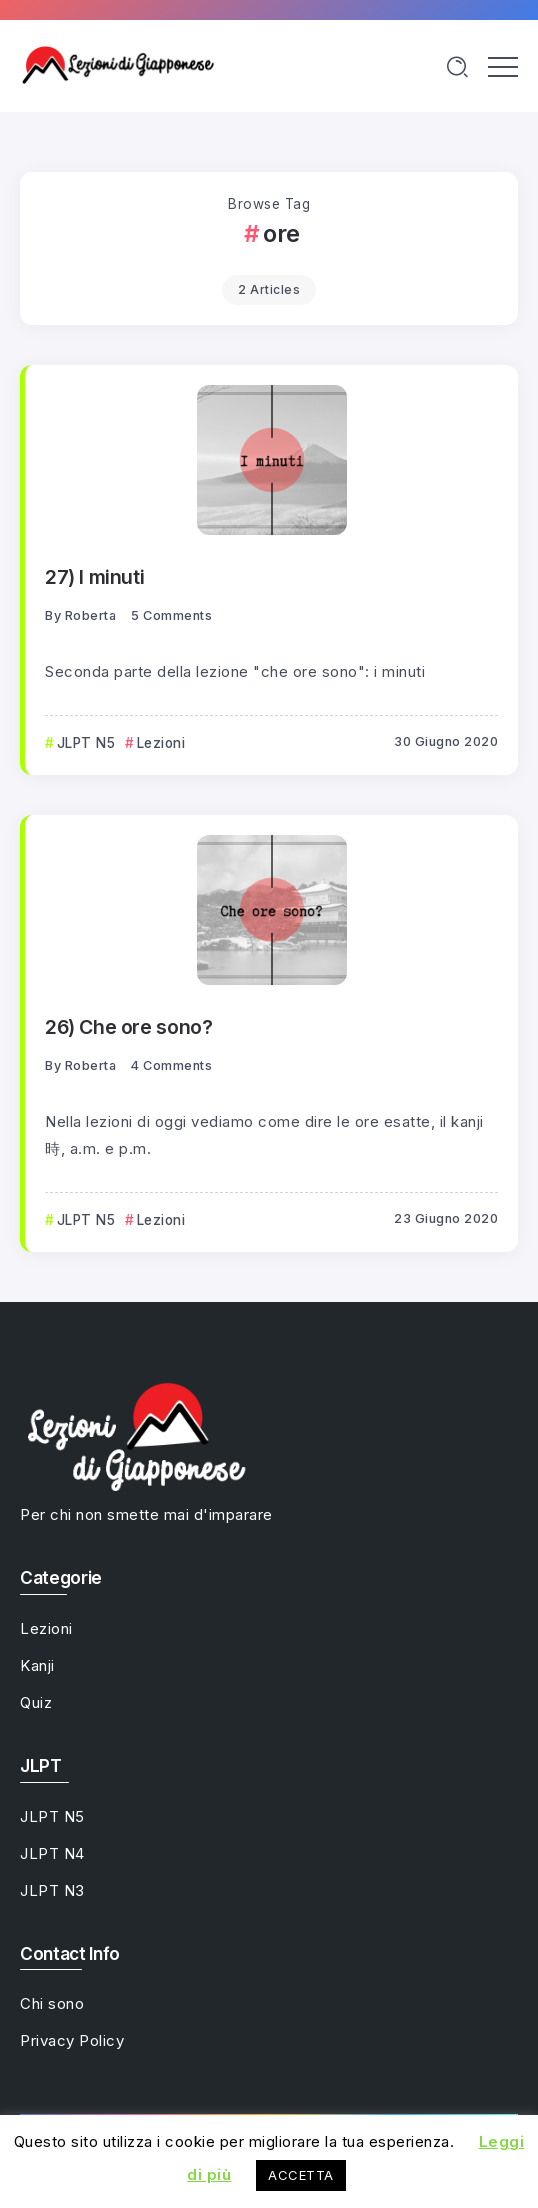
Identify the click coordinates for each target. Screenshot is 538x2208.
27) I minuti (94, 577)
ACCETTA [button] (301, 2175)
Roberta (91, 615)
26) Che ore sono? (128, 1027)
